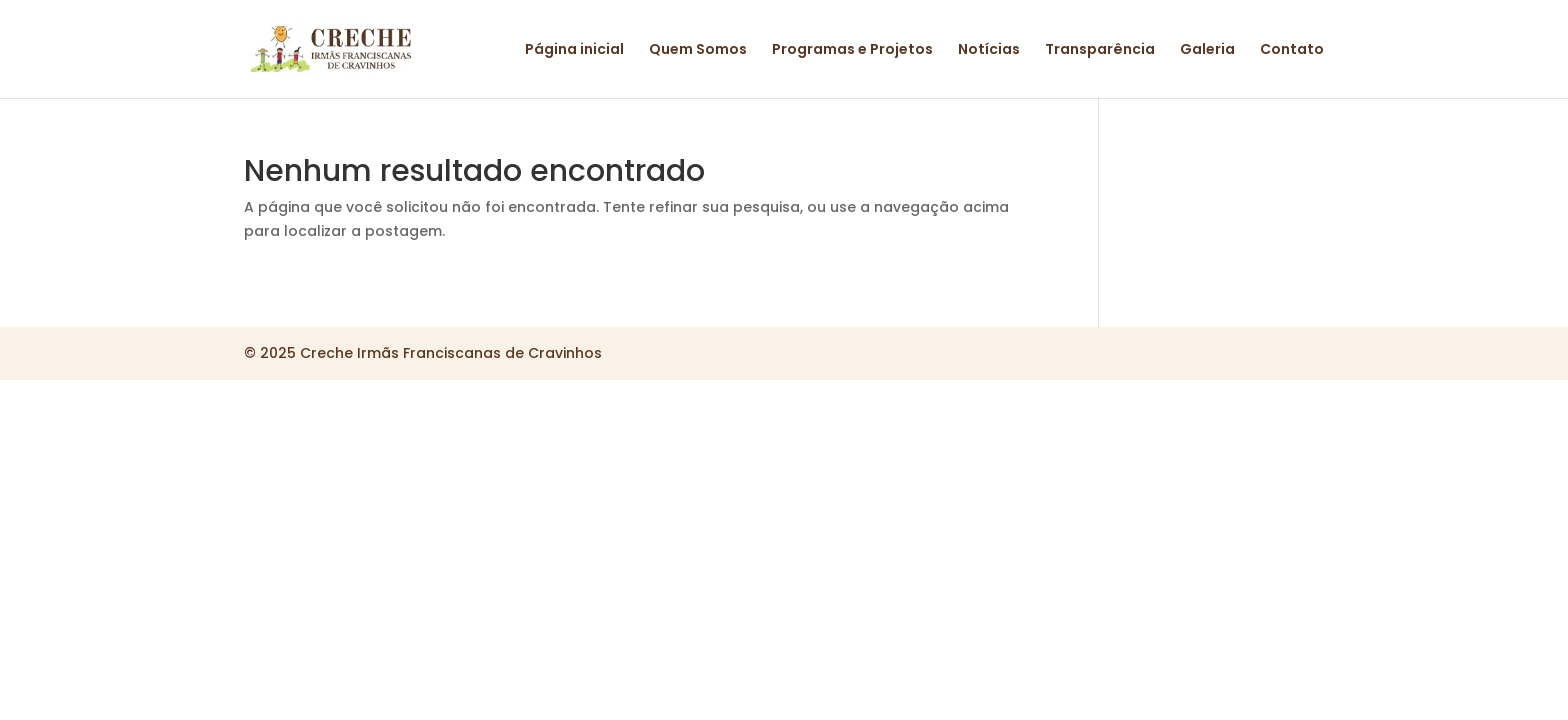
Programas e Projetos (852, 50)
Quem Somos (698, 50)
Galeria (1207, 50)
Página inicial (574, 50)
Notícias (989, 50)
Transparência (1100, 50)
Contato (1292, 50)
